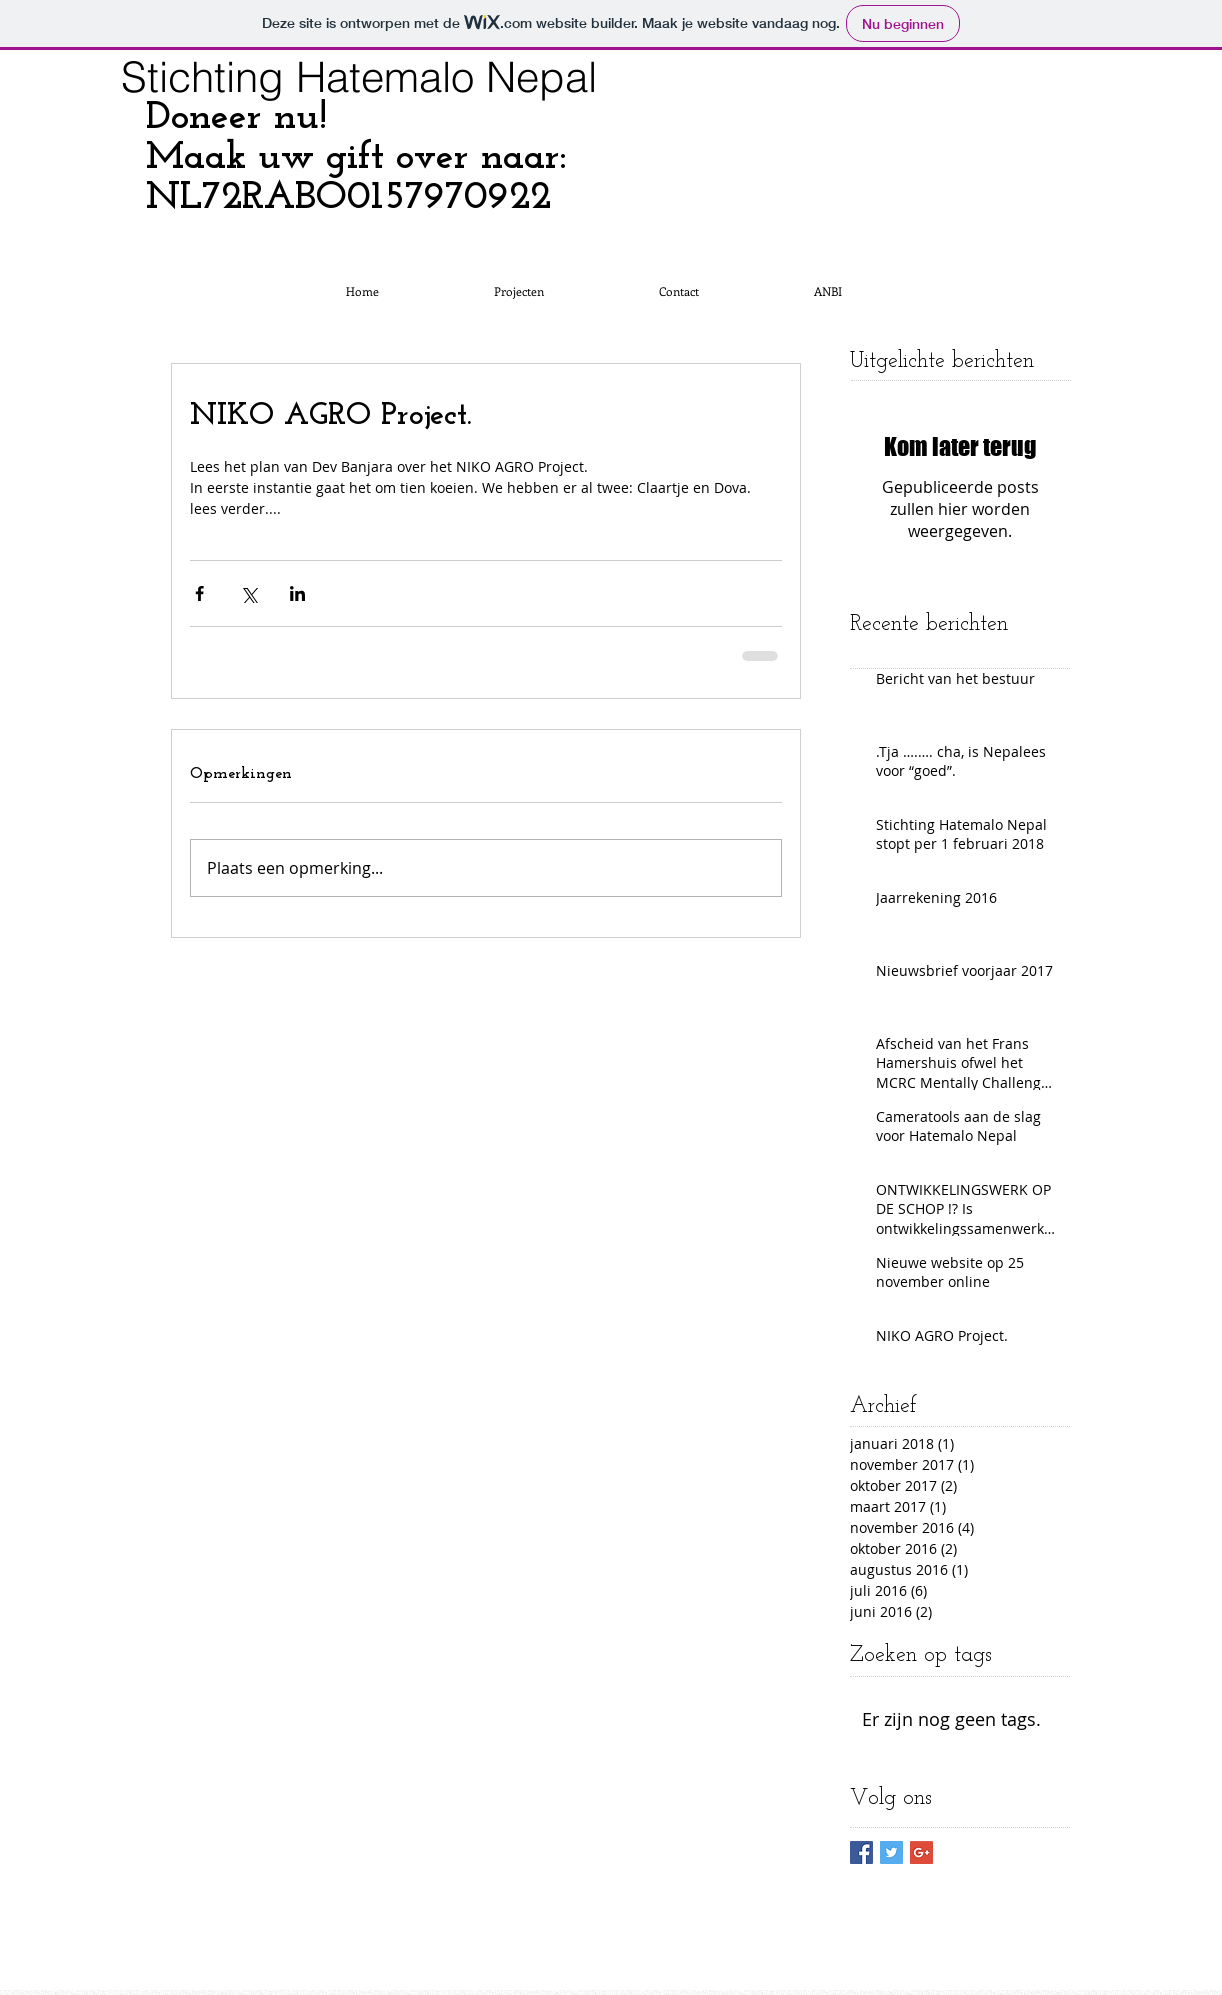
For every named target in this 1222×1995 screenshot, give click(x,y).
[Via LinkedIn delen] (297, 593)
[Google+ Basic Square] (921, 1852)
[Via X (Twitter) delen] (248, 593)
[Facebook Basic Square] (861, 1852)
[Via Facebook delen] (199, 593)
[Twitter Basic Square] (891, 1852)
